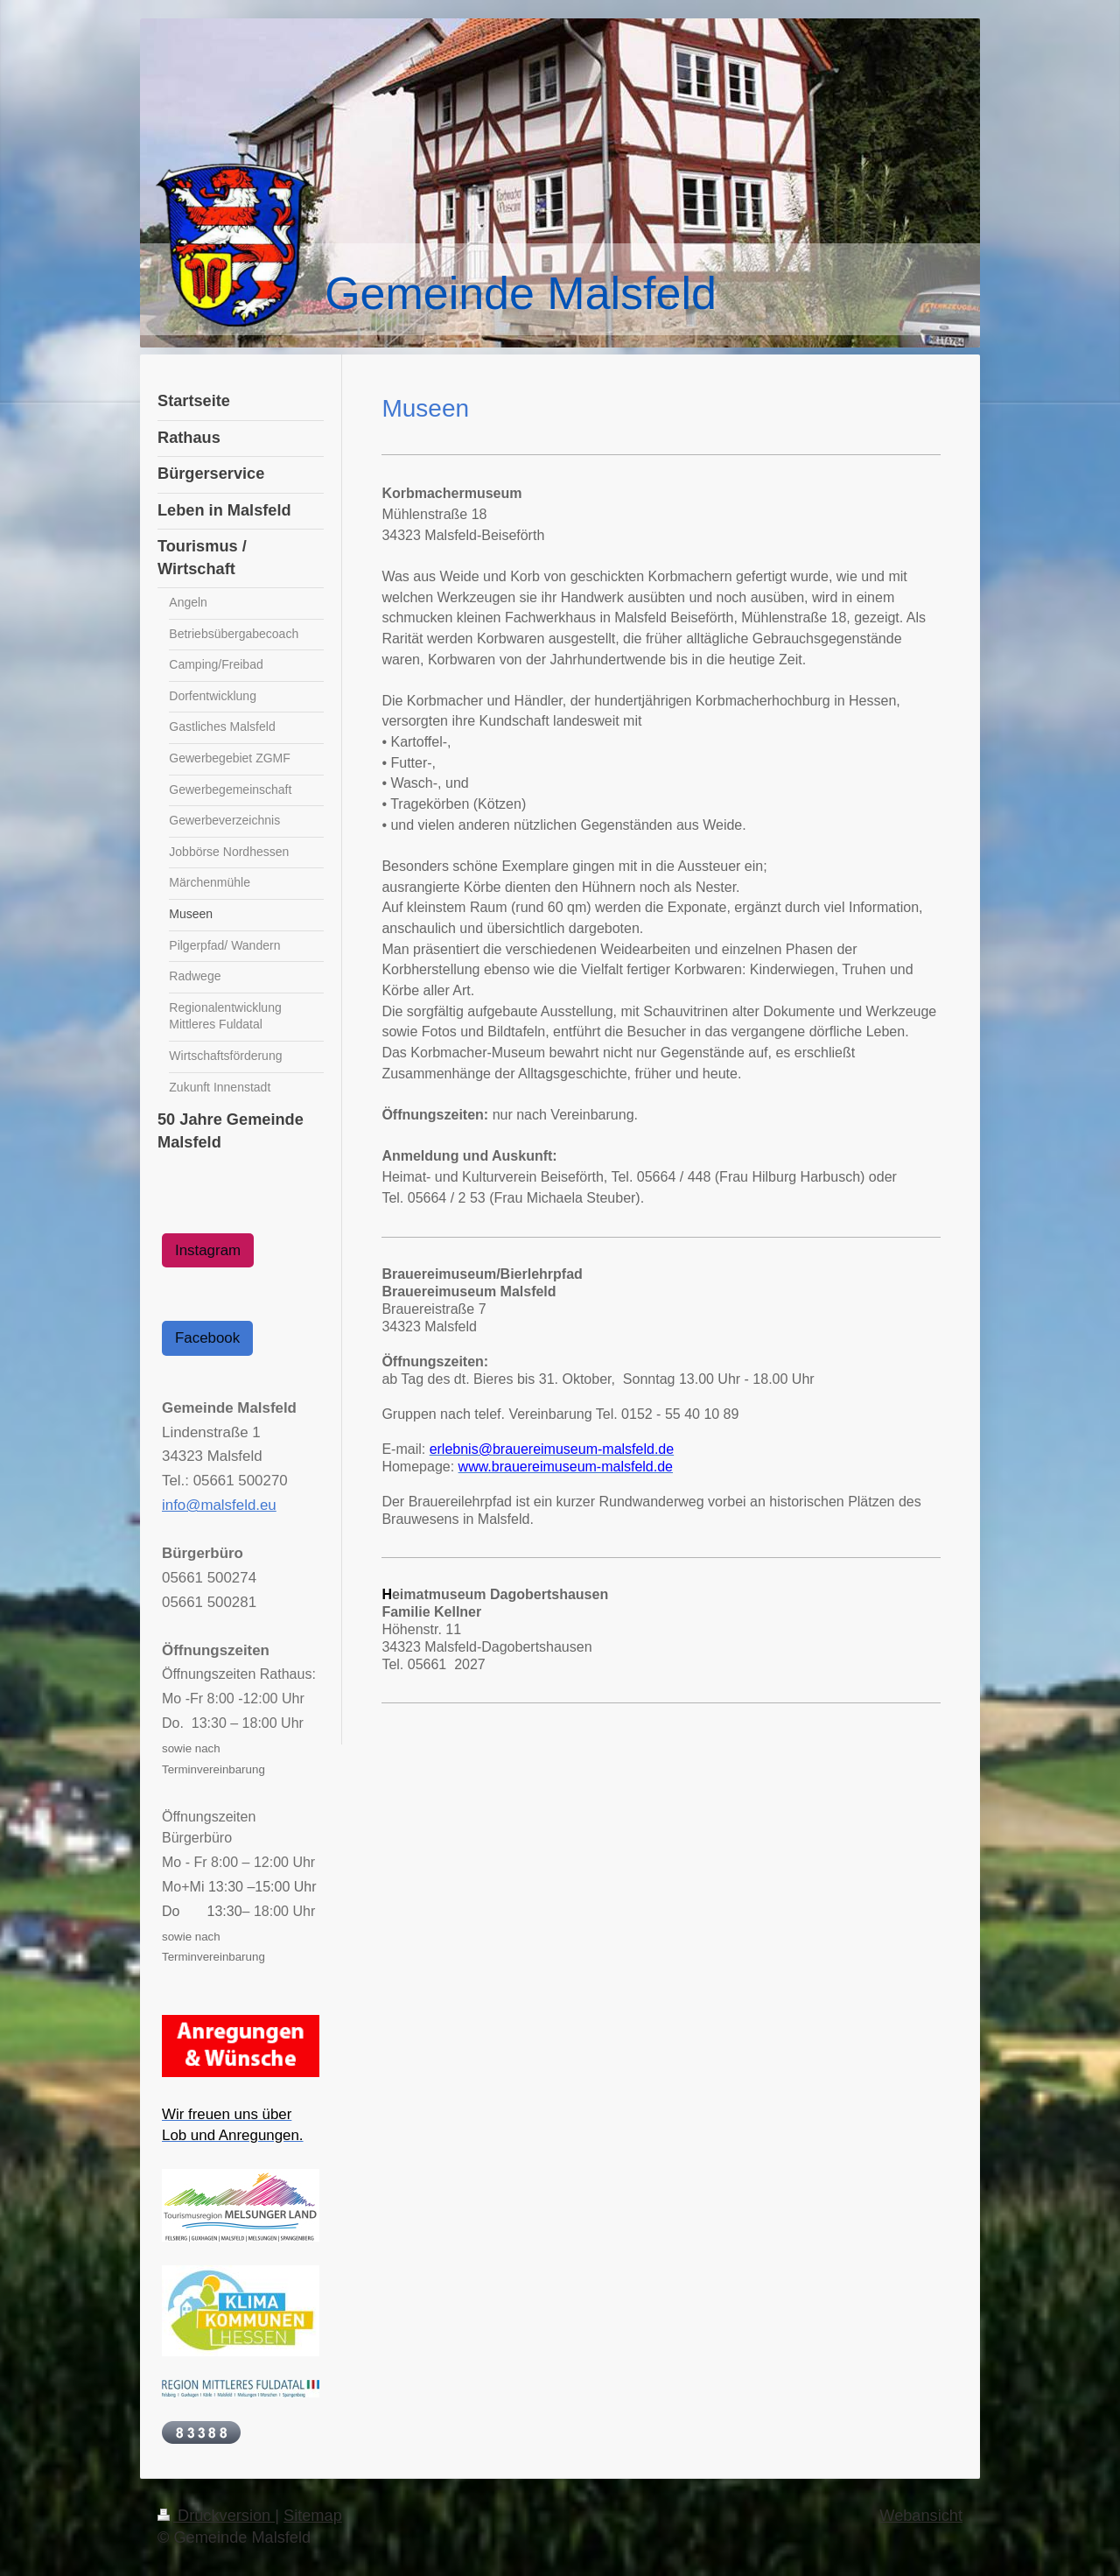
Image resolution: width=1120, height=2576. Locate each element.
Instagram (208, 1250)
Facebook (207, 1338)
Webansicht (920, 2515)
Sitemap (313, 2515)
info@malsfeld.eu (219, 1505)
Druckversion (216, 2515)
